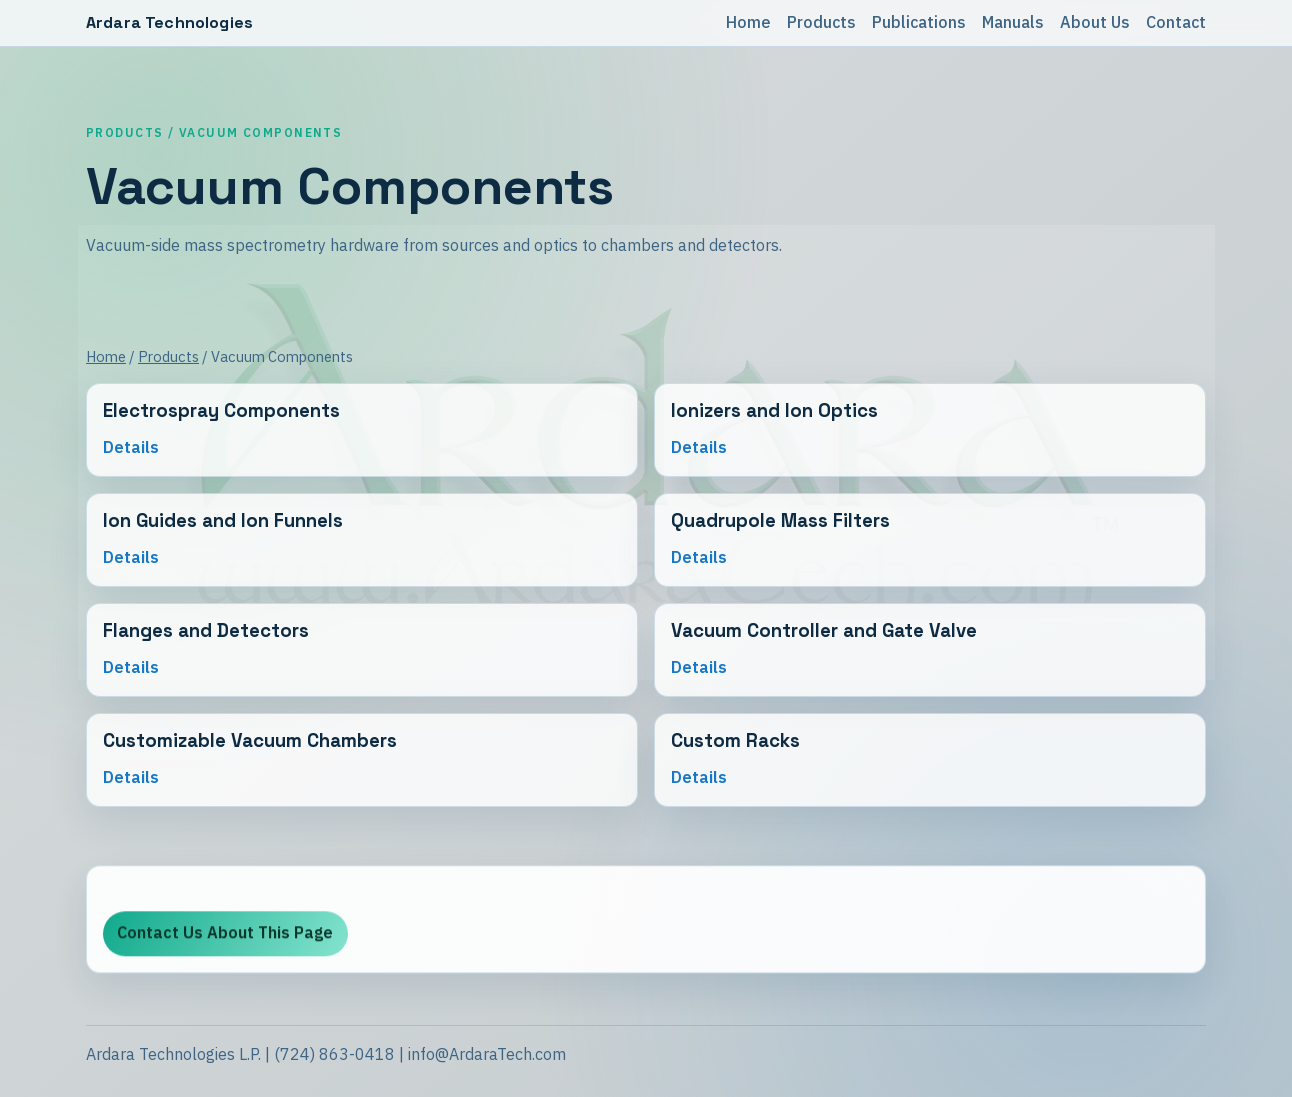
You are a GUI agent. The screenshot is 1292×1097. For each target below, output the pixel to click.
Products (821, 22)
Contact (1176, 22)
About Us (1095, 22)
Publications (919, 22)
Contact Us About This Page (225, 937)
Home (748, 22)
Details (131, 448)
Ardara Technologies (169, 22)
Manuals (1013, 22)
